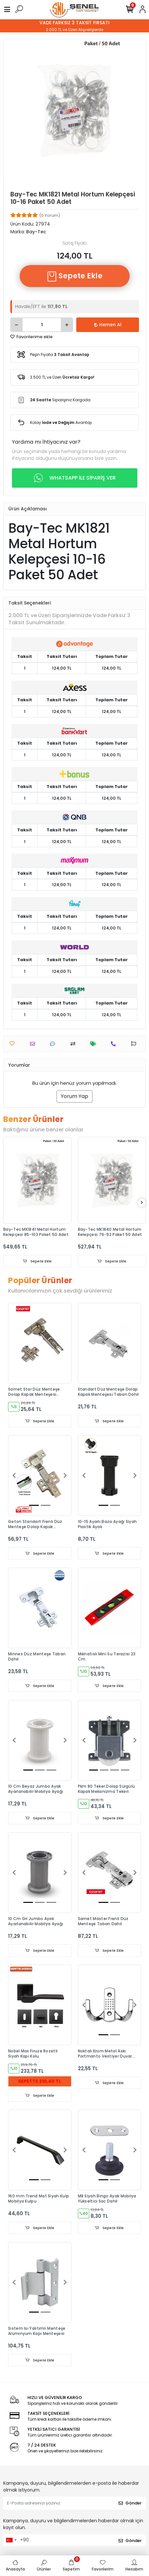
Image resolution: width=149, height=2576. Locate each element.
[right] (141, 1203)
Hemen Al (108, 324)
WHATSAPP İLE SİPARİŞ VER (75, 478)
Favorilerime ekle (31, 337)
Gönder (130, 2503)
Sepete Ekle (74, 276)
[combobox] (11, 2540)
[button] (14, 1475)
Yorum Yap (74, 1096)
